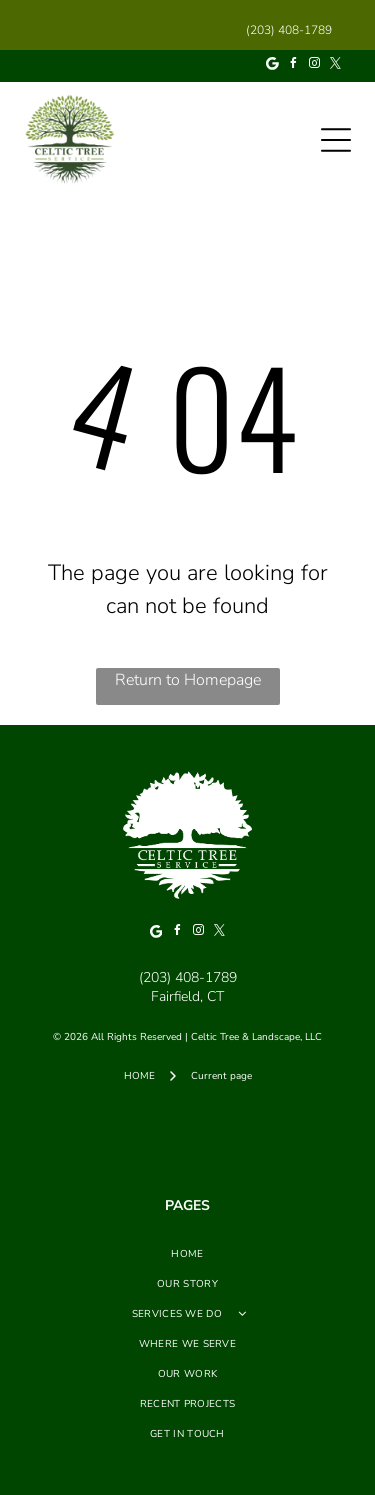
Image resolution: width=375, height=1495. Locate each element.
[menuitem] (187, 1254)
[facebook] (294, 66)
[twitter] (336, 66)
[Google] (273, 66)
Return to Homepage (188, 680)
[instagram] (315, 66)
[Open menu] (336, 140)
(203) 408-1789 (188, 977)
